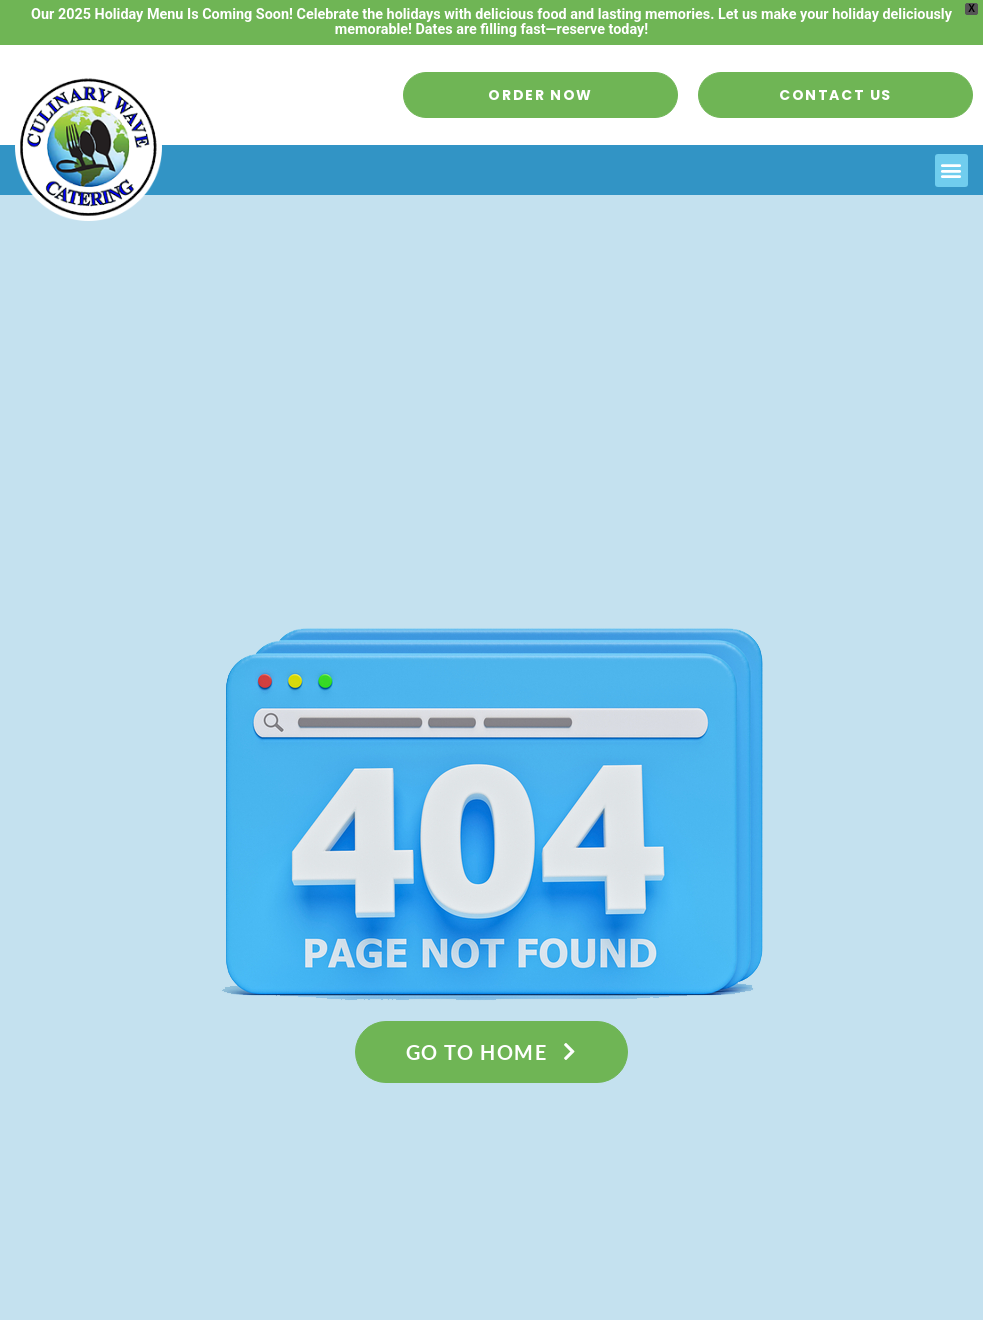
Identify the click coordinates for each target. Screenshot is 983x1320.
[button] (951, 170)
